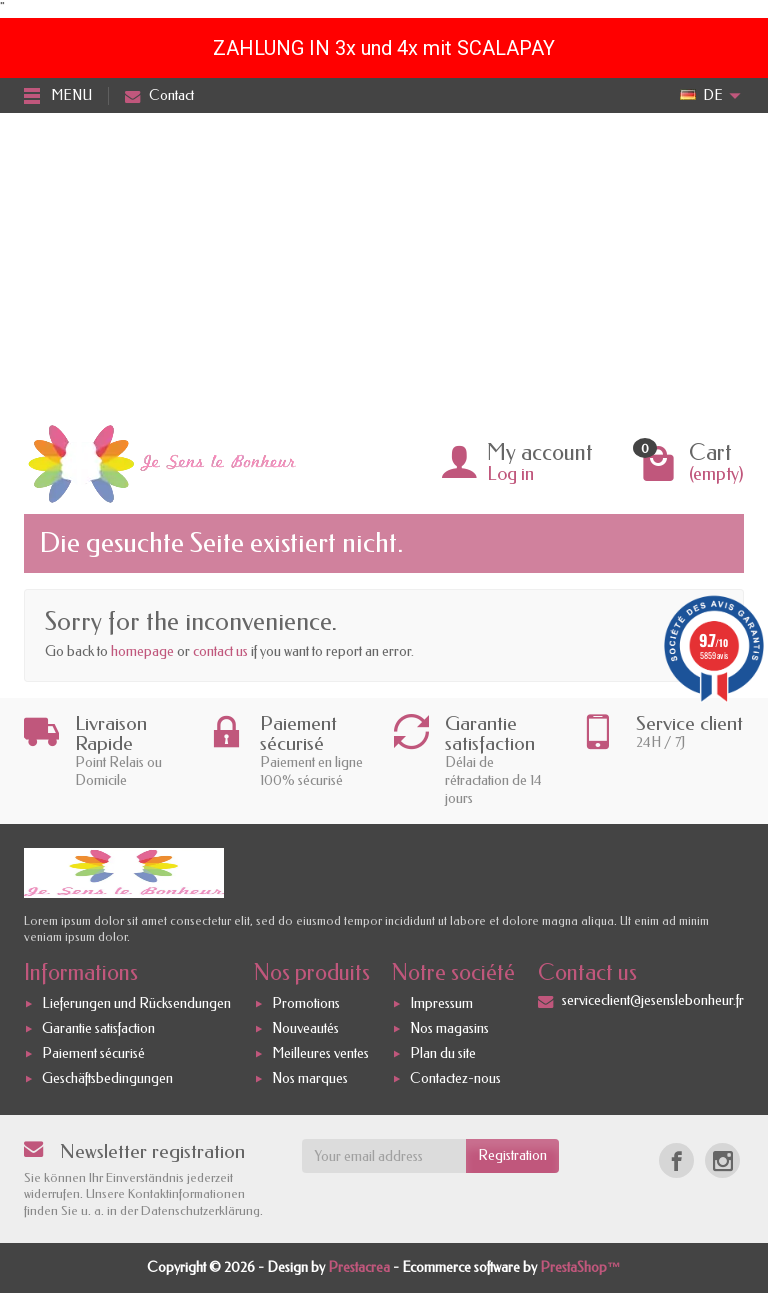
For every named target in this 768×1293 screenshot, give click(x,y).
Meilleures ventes (320, 1053)
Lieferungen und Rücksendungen (136, 1004)
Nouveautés (305, 1028)
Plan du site (443, 1053)
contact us (220, 651)
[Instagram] (722, 1160)
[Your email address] (384, 1156)
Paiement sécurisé (93, 1053)
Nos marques (310, 1078)
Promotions (306, 1004)
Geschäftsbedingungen (107, 1078)
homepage (142, 651)
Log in (510, 474)
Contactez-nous (455, 1078)
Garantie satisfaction (98, 1028)
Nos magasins (449, 1028)
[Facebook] (676, 1160)
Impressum (441, 1004)
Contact (159, 95)
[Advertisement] (384, 263)
